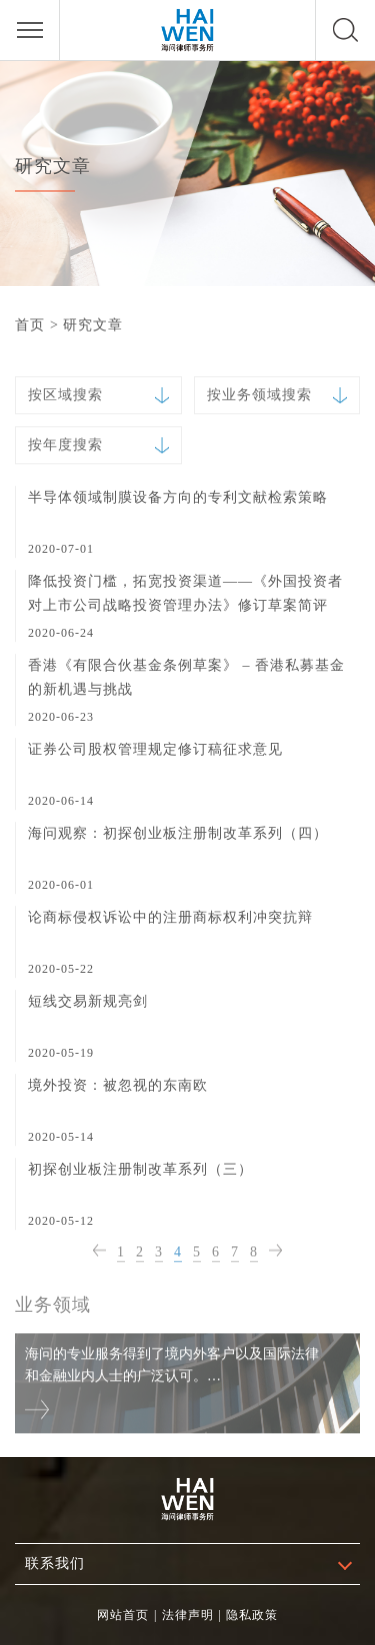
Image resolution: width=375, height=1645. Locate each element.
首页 (30, 324)
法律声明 (188, 1615)
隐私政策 (252, 1615)
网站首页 (123, 1615)
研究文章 (93, 324)
